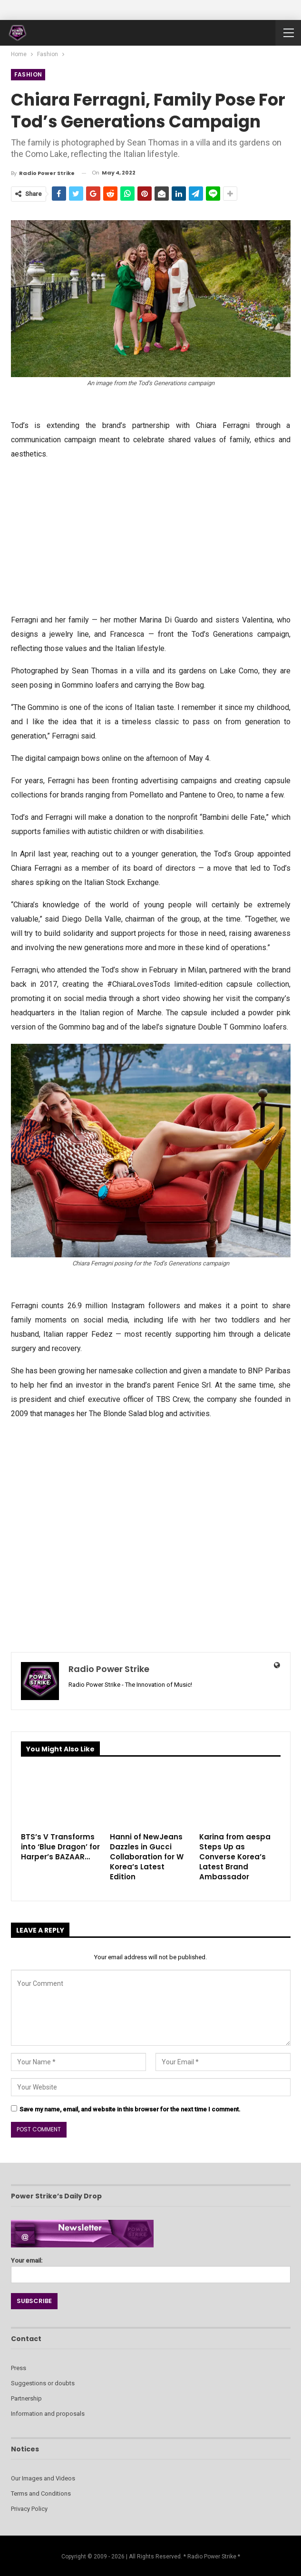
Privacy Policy (29, 2508)
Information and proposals (48, 2413)
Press (18, 2368)
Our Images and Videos (43, 2478)
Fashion (28, 74)
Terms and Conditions (41, 2493)
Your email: (151, 2267)
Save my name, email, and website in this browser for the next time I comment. (130, 2109)
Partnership (26, 2398)
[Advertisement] (151, 536)
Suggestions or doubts (43, 2383)
